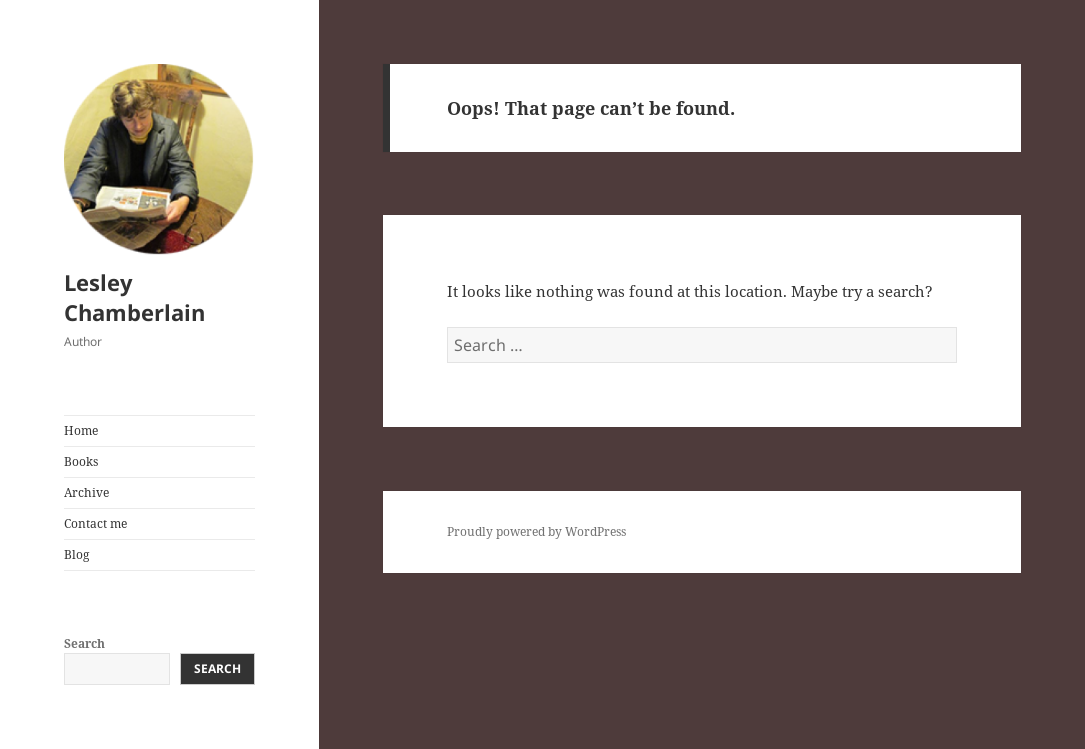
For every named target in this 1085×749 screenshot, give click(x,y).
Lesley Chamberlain (134, 297)
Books (81, 461)
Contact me (95, 523)
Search (84, 643)
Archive (86, 492)
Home (81, 430)
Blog (76, 554)
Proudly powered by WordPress (536, 531)
